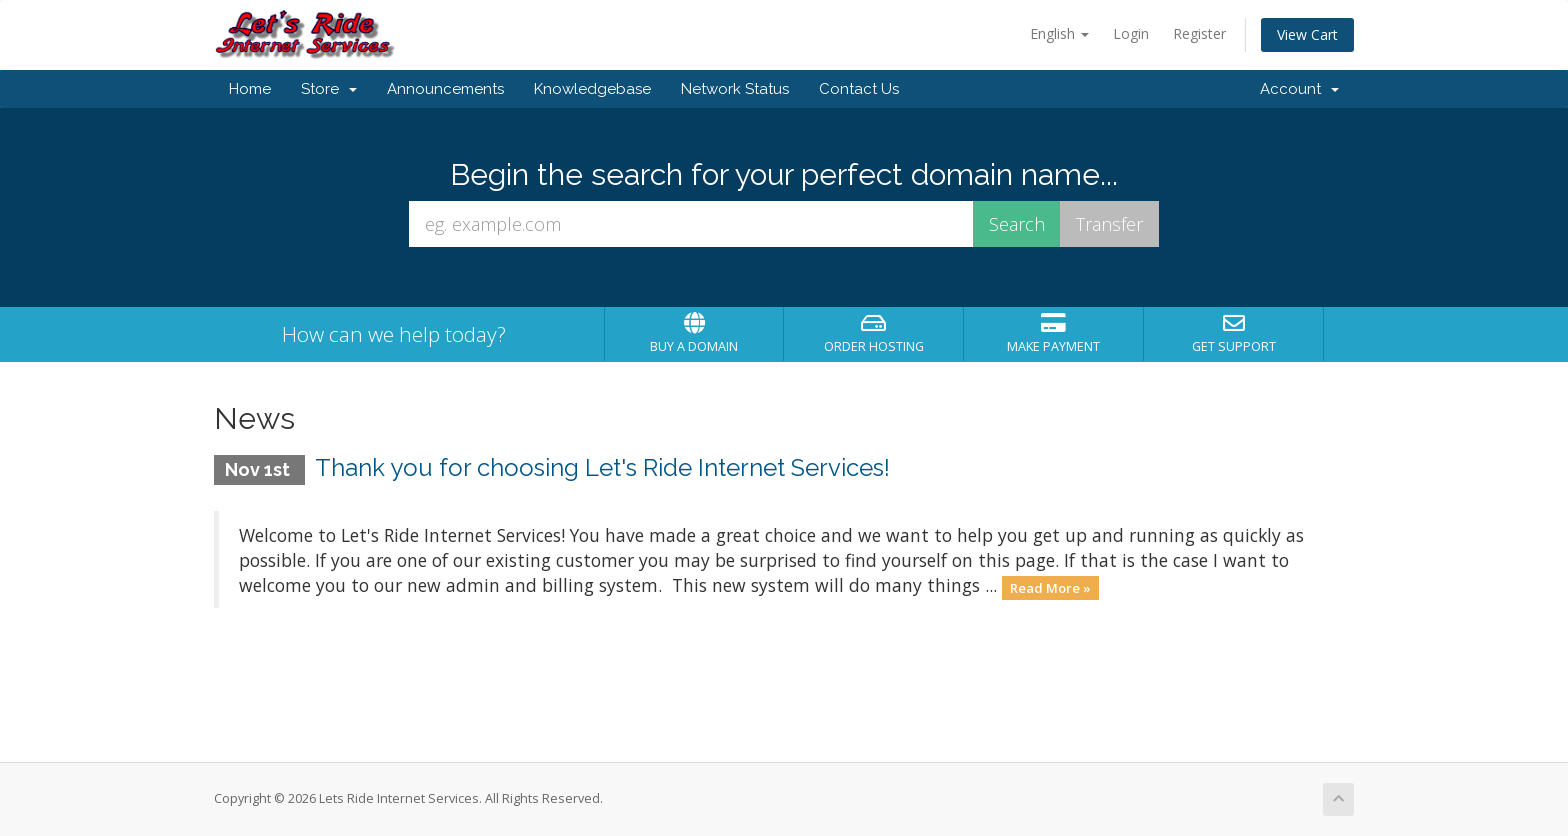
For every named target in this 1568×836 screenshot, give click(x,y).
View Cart (1307, 34)
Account (1299, 89)
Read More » (1050, 587)
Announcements (445, 89)
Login (1131, 33)
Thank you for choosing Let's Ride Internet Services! (602, 467)
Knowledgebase (592, 89)
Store (329, 89)
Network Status (735, 89)
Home (250, 89)
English (1059, 33)
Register (1199, 33)
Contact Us (859, 89)
